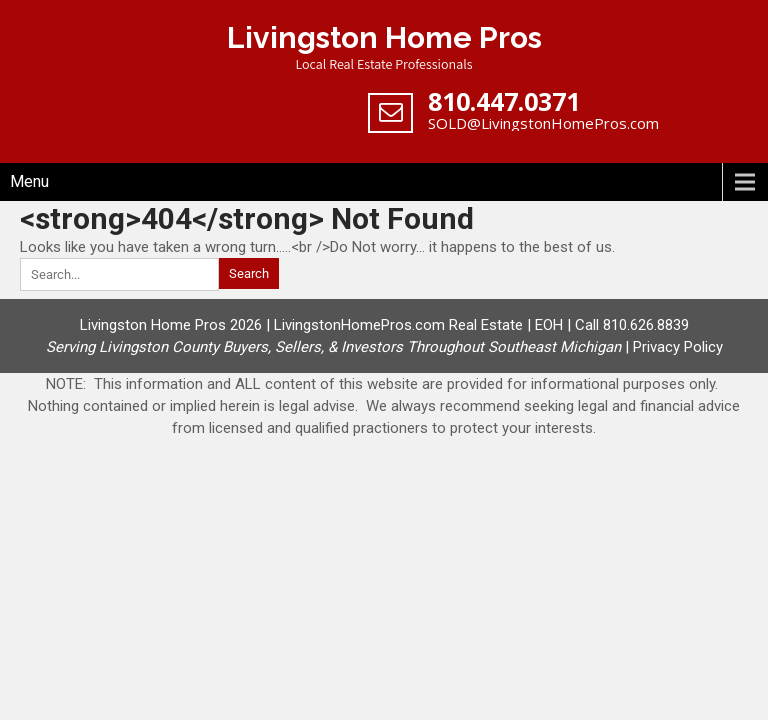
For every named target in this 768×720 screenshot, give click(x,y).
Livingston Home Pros (384, 37)
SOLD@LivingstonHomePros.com (543, 123)
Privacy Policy (678, 347)
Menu (29, 181)
